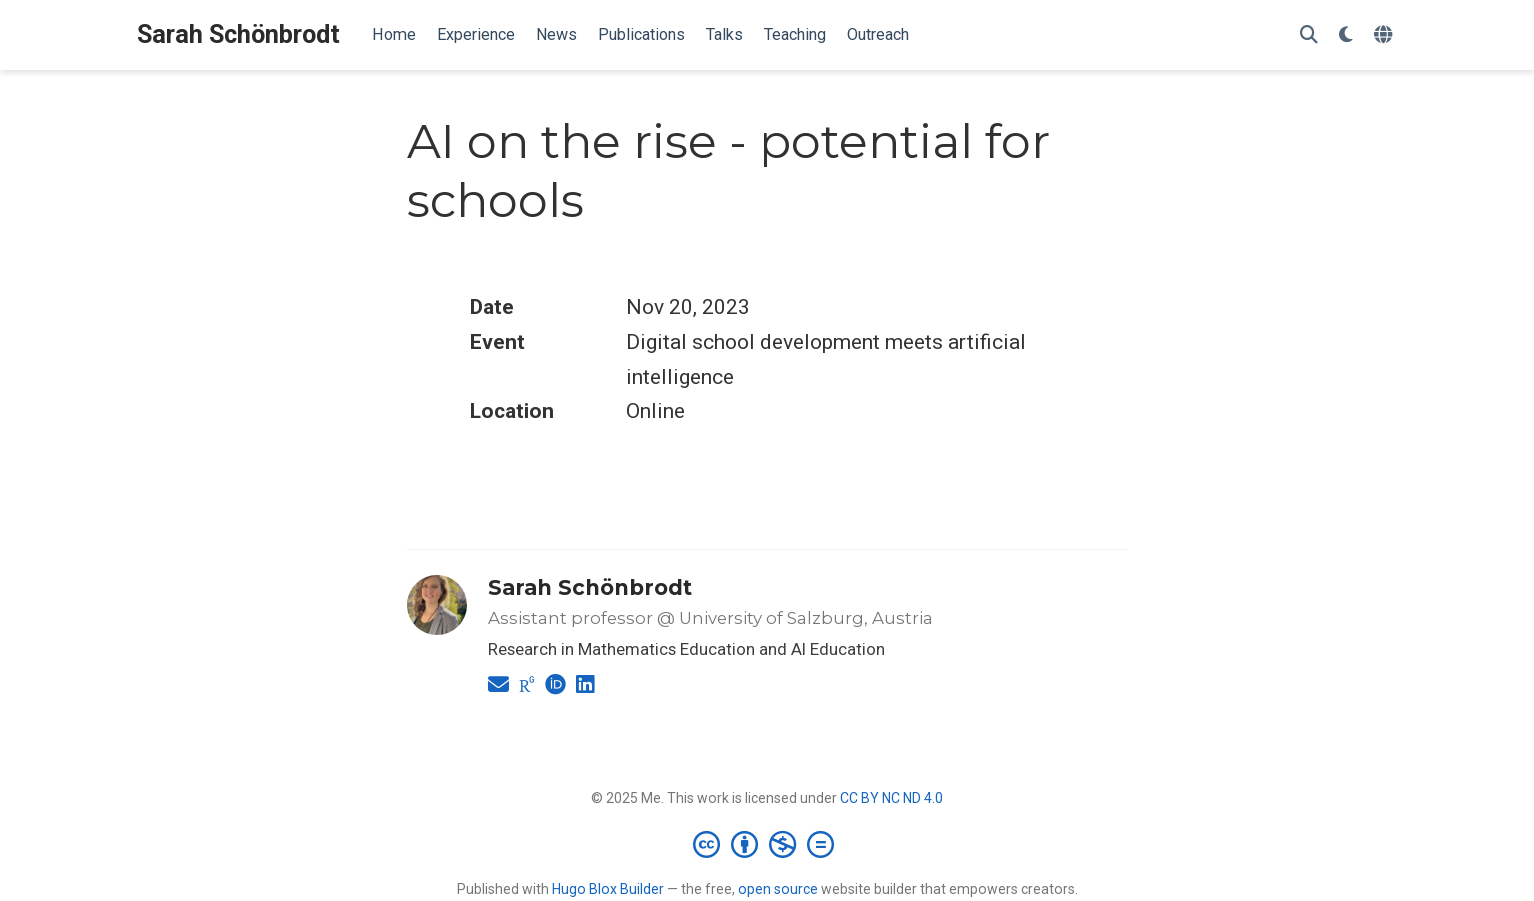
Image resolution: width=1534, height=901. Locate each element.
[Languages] (1385, 35)
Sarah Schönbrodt (238, 34)
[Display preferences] (1346, 35)
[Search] (1309, 35)
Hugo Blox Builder (608, 889)
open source (778, 889)
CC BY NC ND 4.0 (891, 798)
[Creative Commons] (767, 844)
